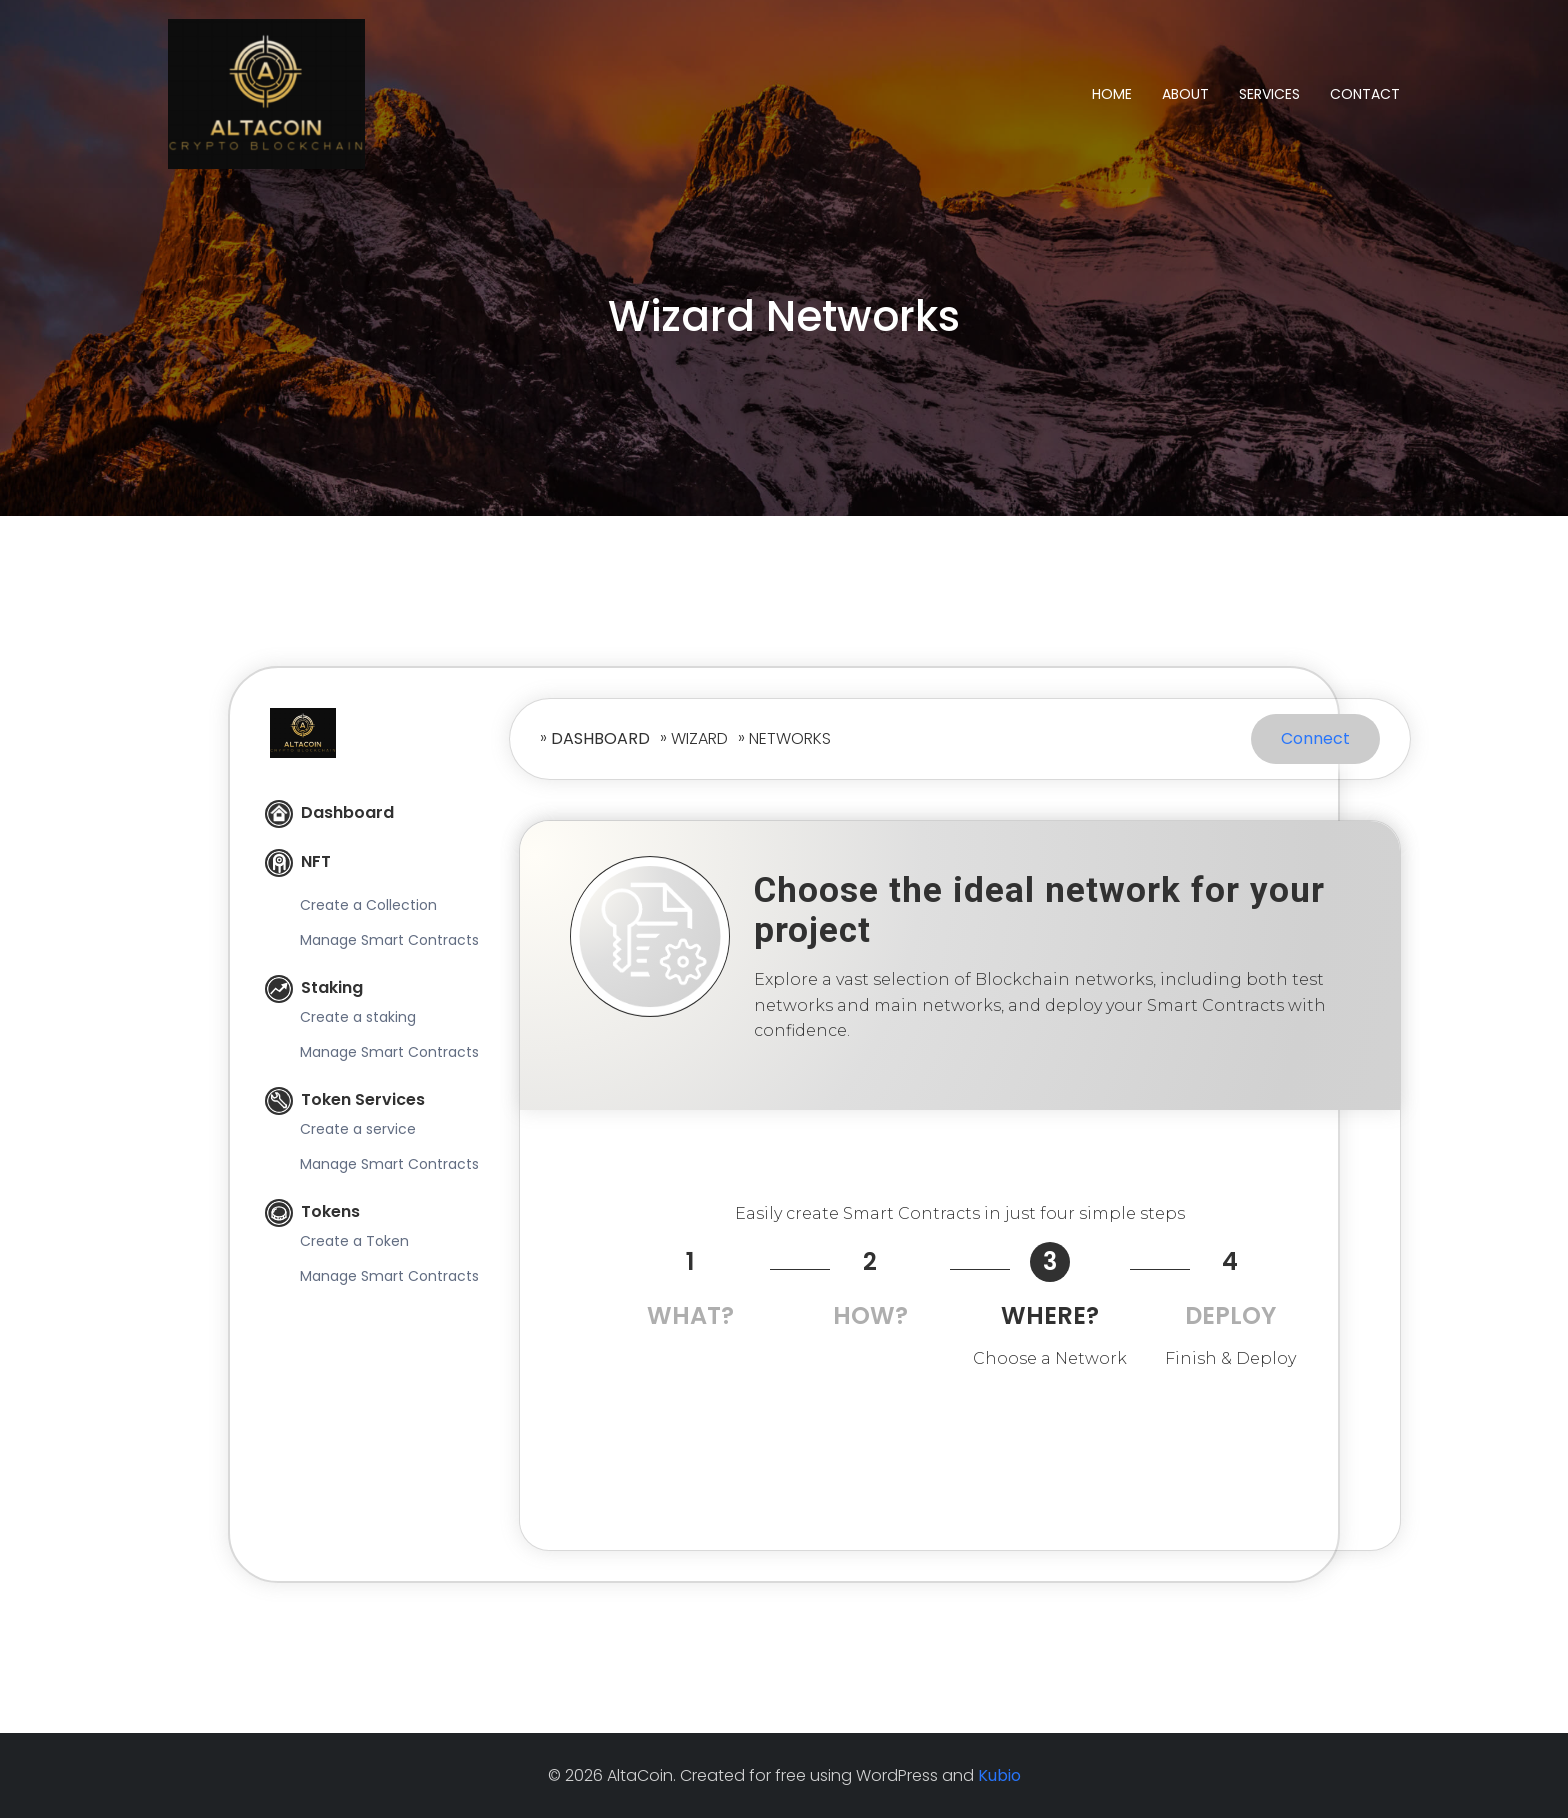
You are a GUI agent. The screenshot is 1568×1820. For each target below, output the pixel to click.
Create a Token (354, 1243)
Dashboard (329, 814)
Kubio (999, 1777)
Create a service (358, 1131)
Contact (1365, 94)
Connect (1315, 740)
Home (1112, 94)
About (1185, 94)
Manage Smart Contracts (389, 942)
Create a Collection (368, 907)
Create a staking (358, 1019)
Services (1269, 94)
